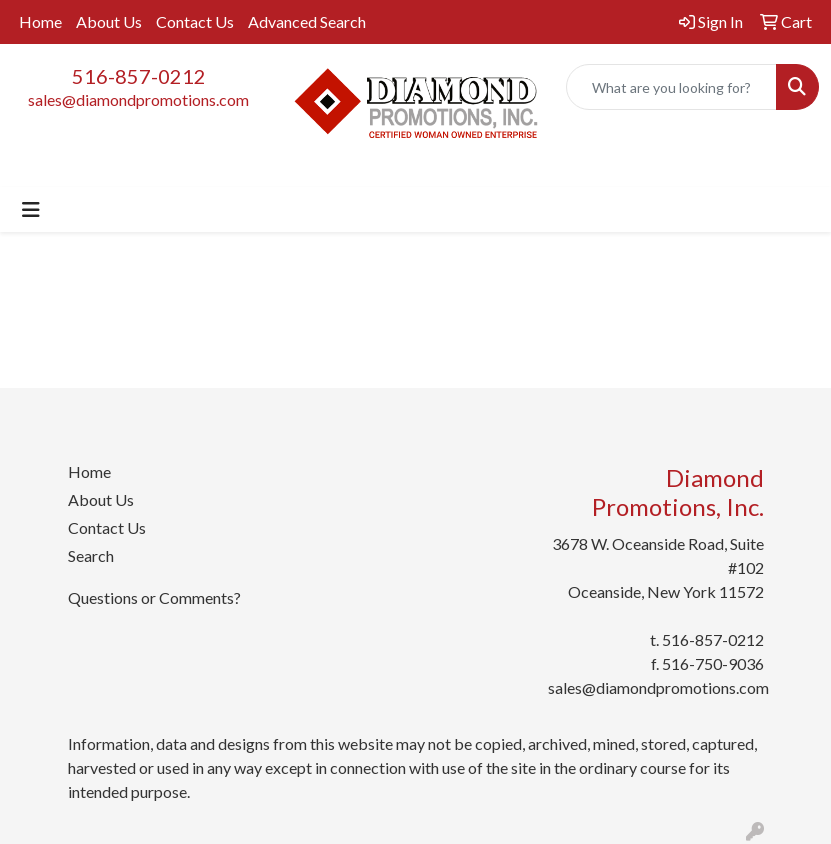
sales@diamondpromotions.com (138, 99)
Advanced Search (307, 21)
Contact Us (195, 21)
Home (40, 21)
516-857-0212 (139, 76)
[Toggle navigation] (31, 209)
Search (91, 555)
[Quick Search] (671, 87)
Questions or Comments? (154, 597)
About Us (109, 21)
